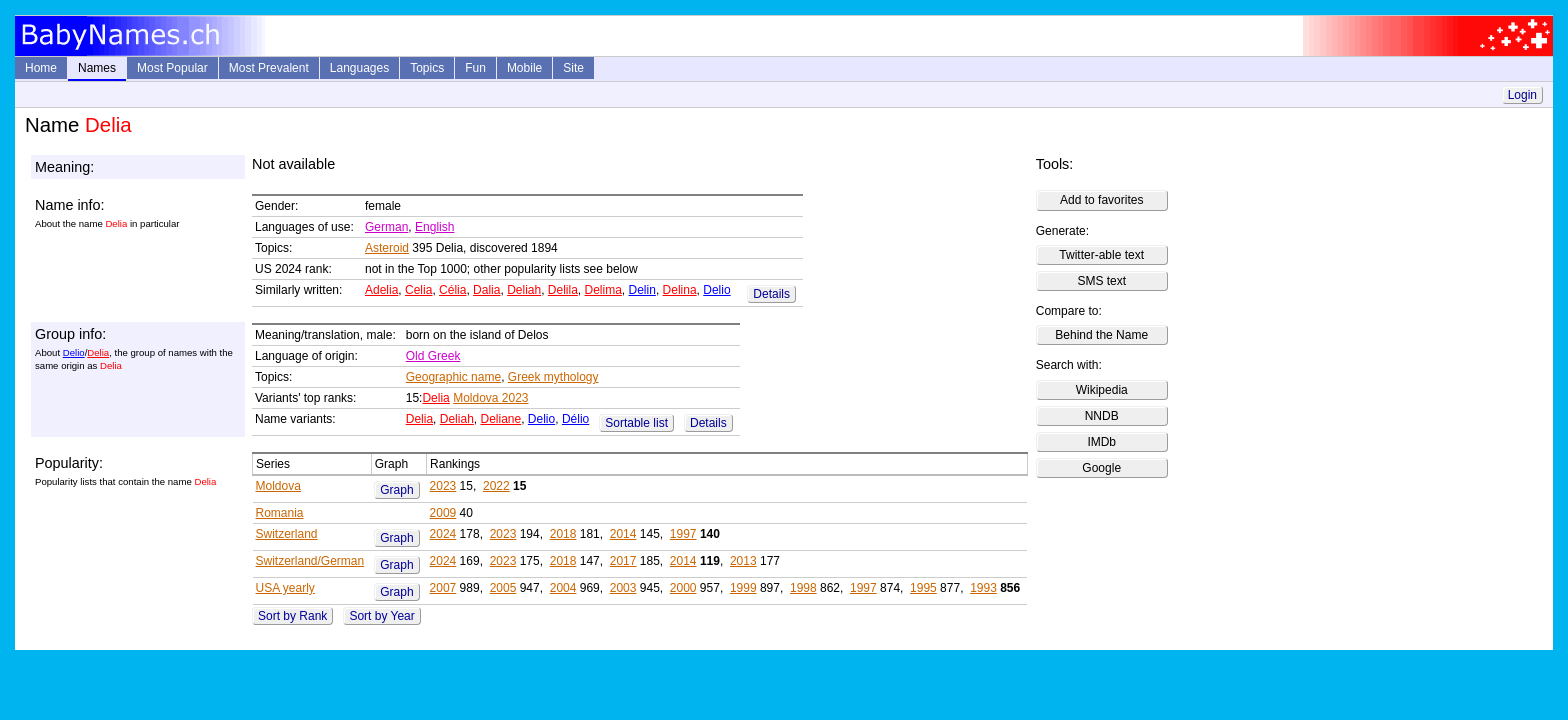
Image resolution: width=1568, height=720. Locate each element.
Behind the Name (1101, 335)
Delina (680, 290)
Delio (716, 290)
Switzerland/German (310, 561)
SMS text (1101, 281)
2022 (496, 486)
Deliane (500, 419)
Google (1101, 468)
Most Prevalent (269, 68)
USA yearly (285, 588)
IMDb (1101, 442)
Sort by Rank (292, 616)
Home (41, 68)
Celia (418, 290)
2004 (563, 588)
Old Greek (433, 356)
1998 (803, 588)
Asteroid (387, 248)
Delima (603, 290)
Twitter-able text (1101, 255)
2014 (623, 534)
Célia (452, 290)
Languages (359, 68)
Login (1522, 95)
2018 (563, 534)
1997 (683, 534)
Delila (563, 290)
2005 (503, 588)
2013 (743, 561)
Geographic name (453, 377)
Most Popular (172, 68)
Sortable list (636, 423)
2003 (623, 588)
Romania (280, 513)
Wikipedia (1102, 390)
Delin (642, 290)
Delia (98, 352)
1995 (923, 588)
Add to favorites (1101, 200)
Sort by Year (381, 616)
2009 (443, 513)
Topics (427, 68)
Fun (475, 68)
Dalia (486, 290)
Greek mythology (553, 377)
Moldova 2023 (490, 398)
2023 (443, 486)
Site (573, 68)
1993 (983, 588)
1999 (743, 588)
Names (97, 68)
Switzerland (287, 534)
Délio (575, 419)
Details (771, 294)
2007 (443, 588)
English (434, 227)
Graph (396, 490)
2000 (683, 588)
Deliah (524, 290)
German (386, 227)
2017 (623, 561)
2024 (443, 534)
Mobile (524, 68)
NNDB (1102, 416)
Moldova (278, 486)
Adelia (381, 290)
